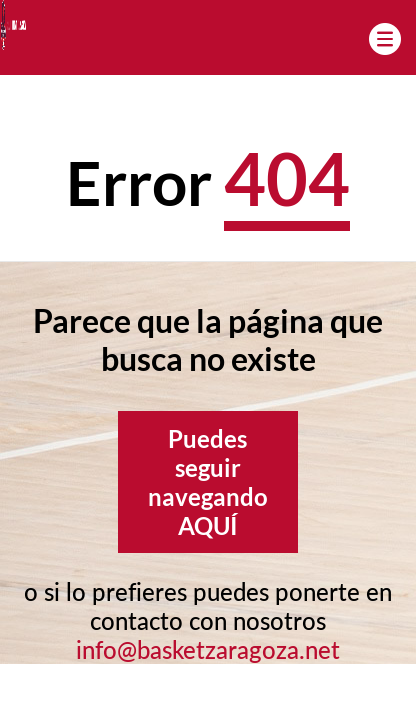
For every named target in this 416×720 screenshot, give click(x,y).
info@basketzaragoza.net (208, 649)
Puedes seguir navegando (208, 482)
